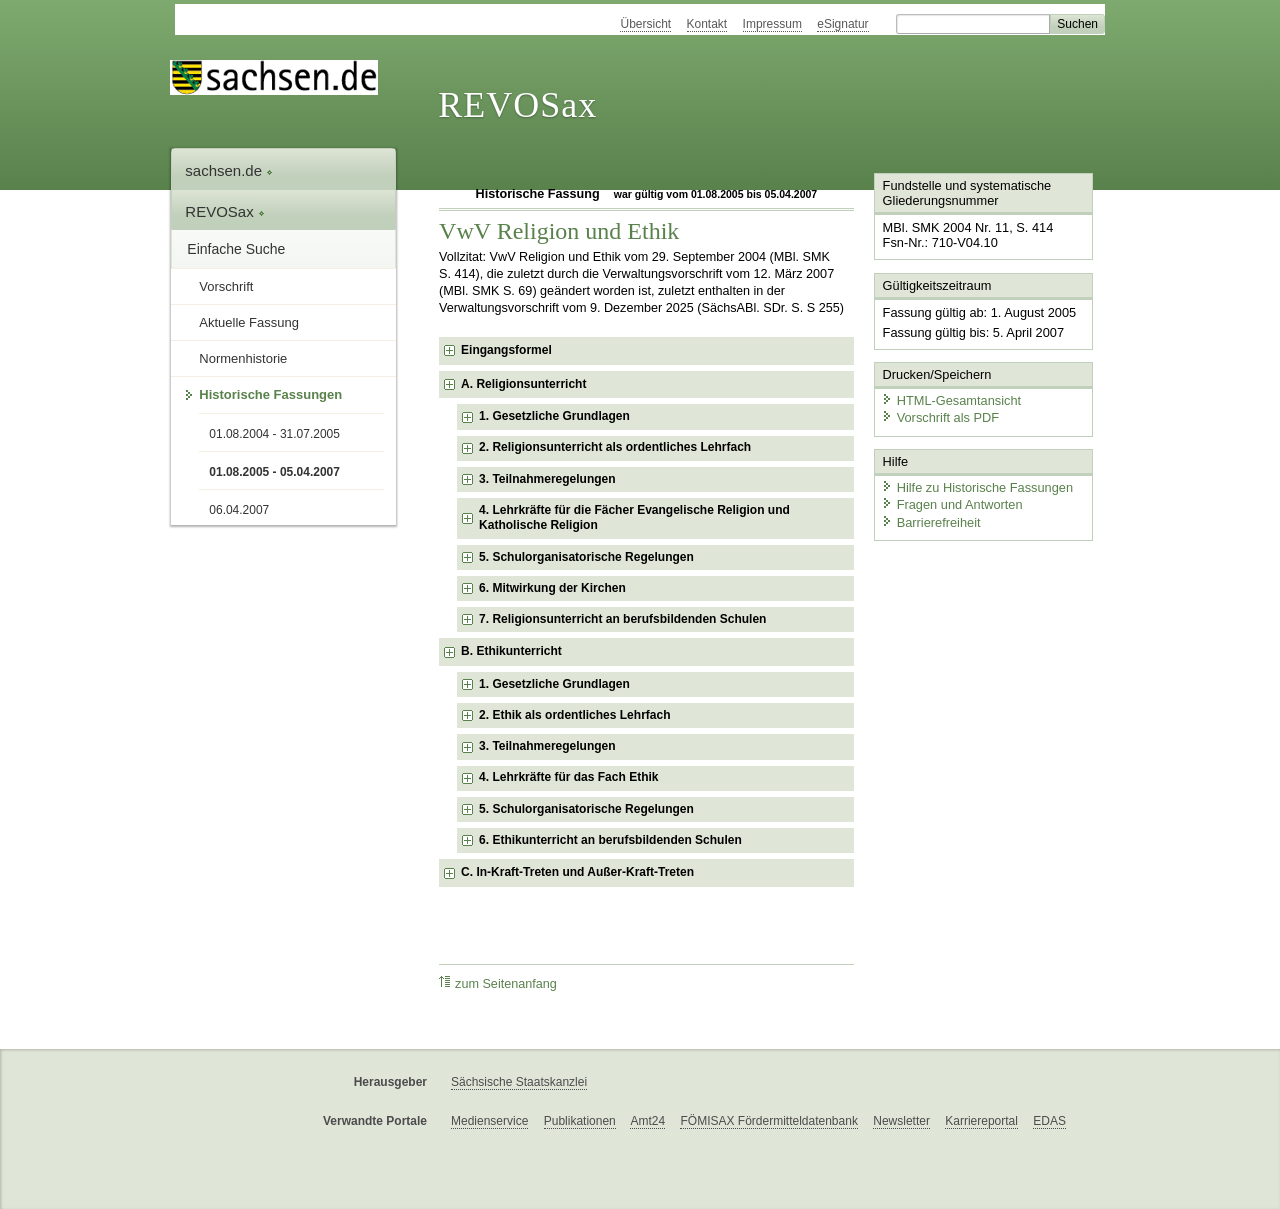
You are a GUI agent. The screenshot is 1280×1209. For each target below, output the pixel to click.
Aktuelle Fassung (249, 322)
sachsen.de (229, 170)
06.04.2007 (239, 510)
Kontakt (707, 24)
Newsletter (901, 1121)
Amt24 (647, 1121)
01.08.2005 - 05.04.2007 (274, 472)
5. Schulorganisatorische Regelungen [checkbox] (586, 557)
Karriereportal (981, 1121)
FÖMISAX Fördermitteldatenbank (768, 1121)
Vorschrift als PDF (940, 417)
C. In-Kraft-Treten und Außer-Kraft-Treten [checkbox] (577, 872)
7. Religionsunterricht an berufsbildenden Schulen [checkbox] (622, 619)
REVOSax (517, 105)
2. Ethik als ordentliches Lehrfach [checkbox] (574, 715)
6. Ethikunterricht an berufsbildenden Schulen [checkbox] (610, 840)
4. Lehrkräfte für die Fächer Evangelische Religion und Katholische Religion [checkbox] (634, 518)
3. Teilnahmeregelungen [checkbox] (547, 479)
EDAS (1049, 1121)
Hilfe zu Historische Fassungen (977, 487)
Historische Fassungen (270, 394)
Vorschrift (226, 286)
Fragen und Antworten (952, 504)
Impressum (772, 24)
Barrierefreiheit (931, 522)
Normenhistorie (243, 358)
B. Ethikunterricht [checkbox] (511, 651)
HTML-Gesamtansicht (951, 400)
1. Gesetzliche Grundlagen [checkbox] (554, 416)
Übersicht (645, 24)
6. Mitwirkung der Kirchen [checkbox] (552, 588)
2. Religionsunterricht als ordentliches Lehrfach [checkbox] (615, 447)
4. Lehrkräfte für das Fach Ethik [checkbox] (568, 777)
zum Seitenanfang (498, 983)
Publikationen (580, 1121)
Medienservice (489, 1121)
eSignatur (842, 24)
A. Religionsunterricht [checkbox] (523, 384)
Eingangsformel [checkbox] (506, 350)
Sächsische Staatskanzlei (519, 1082)
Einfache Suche (236, 249)
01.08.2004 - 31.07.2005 (274, 434)
